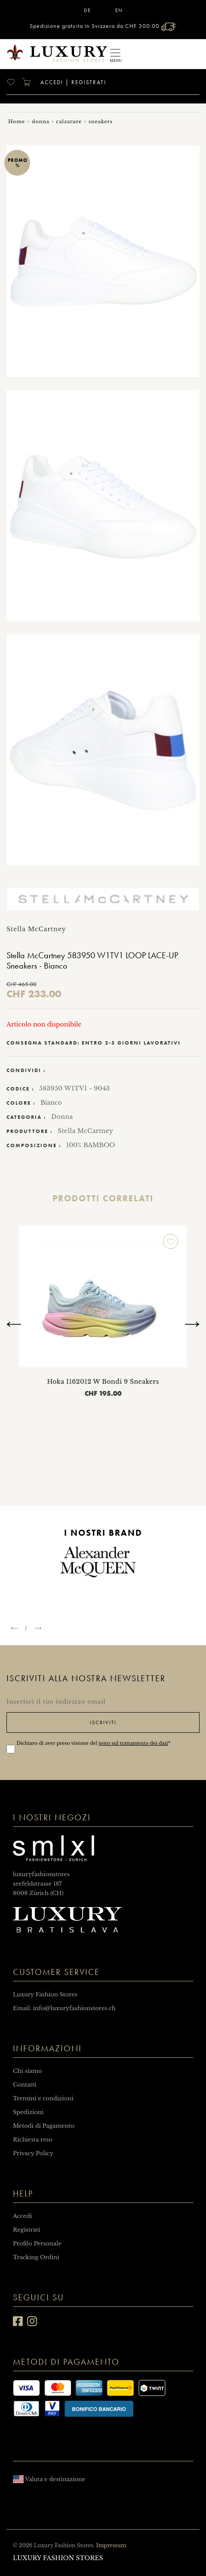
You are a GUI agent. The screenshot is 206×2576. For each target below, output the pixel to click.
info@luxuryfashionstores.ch (74, 2008)
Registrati (88, 82)
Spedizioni (28, 2112)
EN (119, 10)
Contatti (24, 2084)
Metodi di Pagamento (43, 2125)
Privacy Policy (33, 2153)
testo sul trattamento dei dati (133, 1743)
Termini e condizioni (43, 2098)
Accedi (50, 82)
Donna (62, 1117)
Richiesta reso (32, 2139)
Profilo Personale (37, 2243)
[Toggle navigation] (115, 54)
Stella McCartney (85, 1131)
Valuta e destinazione (49, 2479)
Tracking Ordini (36, 2257)
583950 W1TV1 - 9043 (74, 1088)
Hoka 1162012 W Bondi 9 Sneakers (103, 1381)
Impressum (111, 2545)
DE (87, 10)
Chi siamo (27, 2071)
